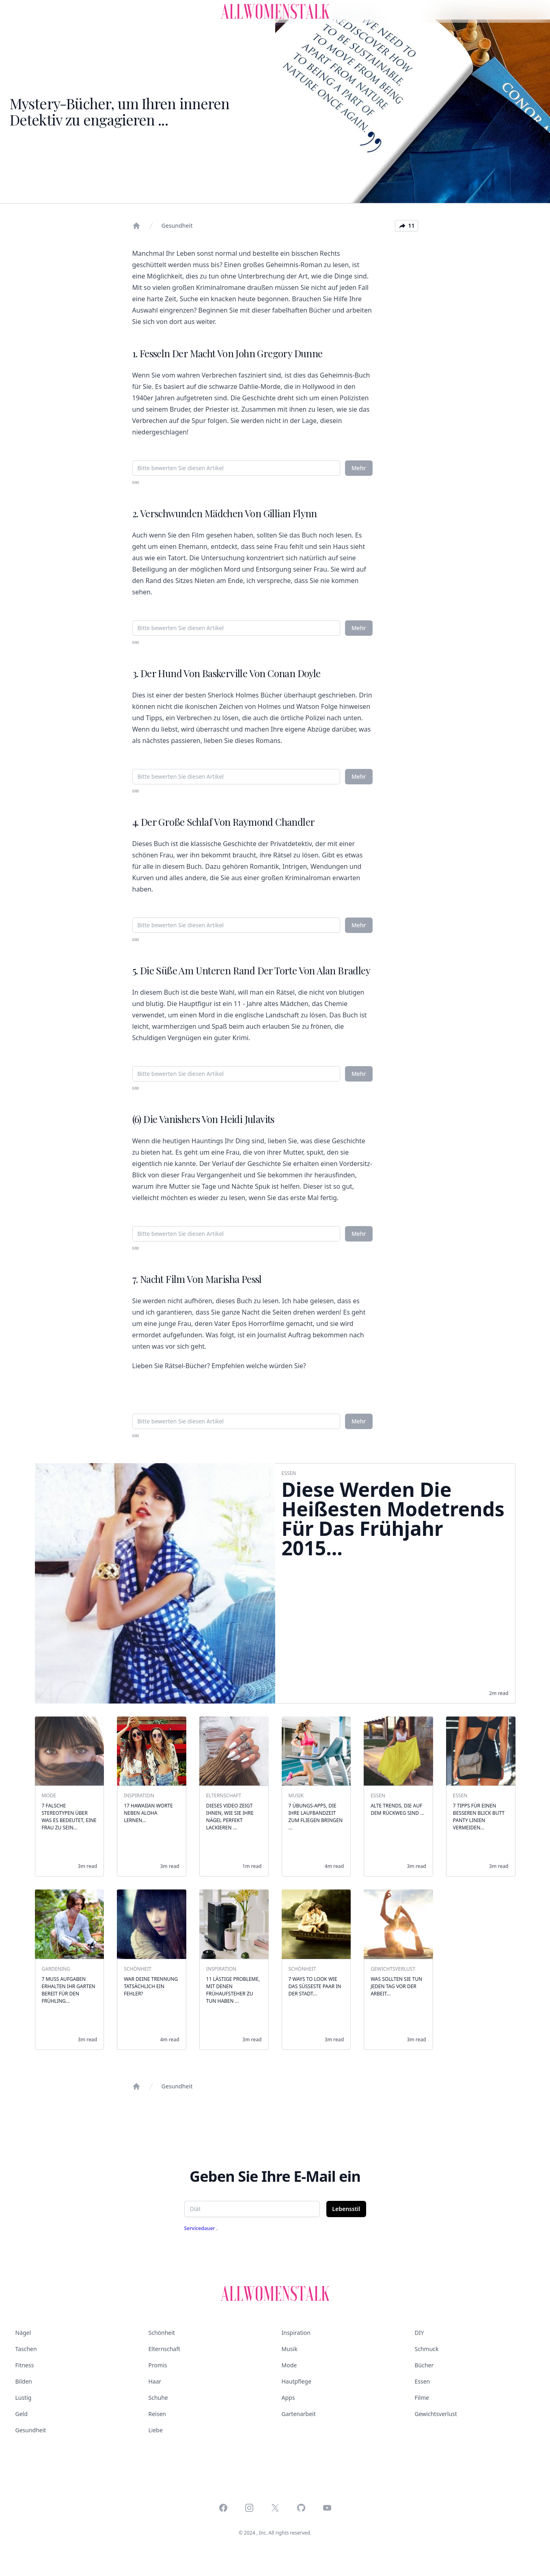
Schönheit (162, 2332)
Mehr (359, 468)
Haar (155, 2381)
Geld (21, 2414)
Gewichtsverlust (436, 2414)
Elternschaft (165, 2349)
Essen (422, 2381)
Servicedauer (200, 2228)
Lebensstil (346, 2209)
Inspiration (296, 2332)
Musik (290, 2349)
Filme (422, 2397)
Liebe (156, 2430)
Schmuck (427, 2349)
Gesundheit (177, 225)
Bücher (424, 2365)
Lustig (23, 2397)
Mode (289, 2365)
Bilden (23, 2381)
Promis (158, 2365)
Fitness (24, 2365)
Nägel (23, 2332)
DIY (419, 2332)
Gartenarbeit (299, 2414)
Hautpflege (296, 2381)
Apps (288, 2397)
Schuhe (158, 2397)
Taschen (26, 2349)
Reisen (157, 2414)
